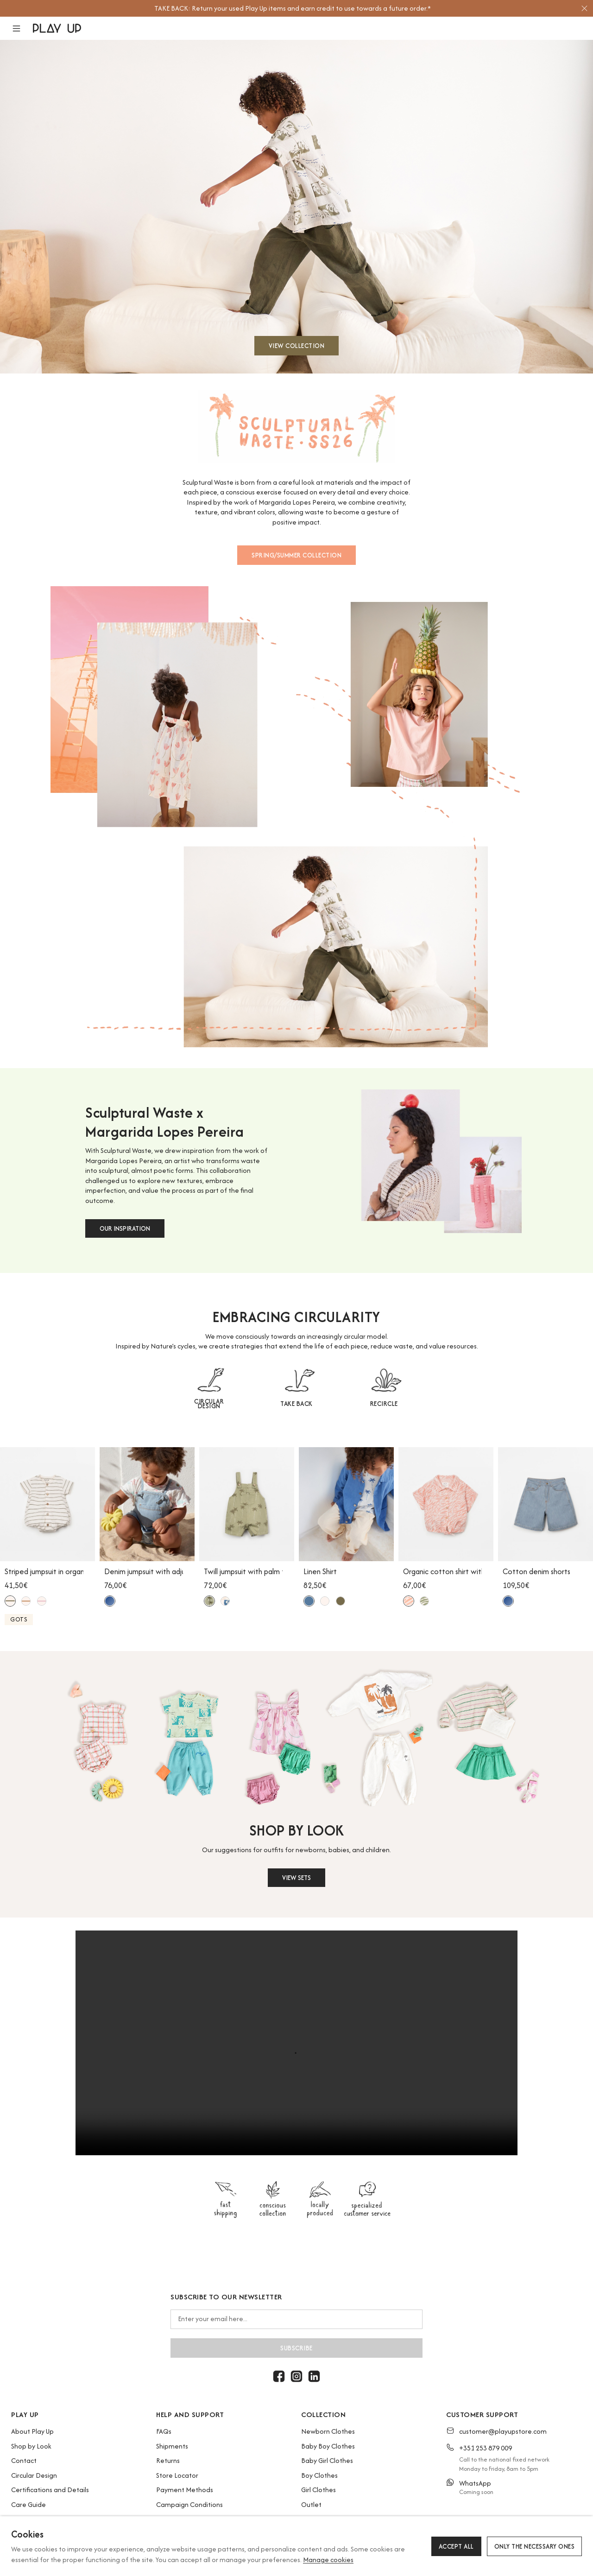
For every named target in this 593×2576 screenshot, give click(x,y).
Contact (24, 2460)
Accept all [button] (456, 2546)
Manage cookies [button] (328, 2559)
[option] (292, 8)
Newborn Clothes (328, 2431)
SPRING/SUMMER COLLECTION (296, 555)
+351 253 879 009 (485, 2448)
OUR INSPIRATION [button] (125, 1228)
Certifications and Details (50, 2489)
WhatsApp (475, 2483)
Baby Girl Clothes (327, 2460)
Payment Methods (184, 2489)
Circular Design (34, 2475)
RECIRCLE (384, 1403)
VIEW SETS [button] (296, 1877)
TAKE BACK (296, 1403)
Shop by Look (31, 2446)
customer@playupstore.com (503, 2431)
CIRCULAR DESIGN (209, 1404)
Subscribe (296, 2348)
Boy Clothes (319, 2475)
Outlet (311, 2504)
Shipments (172, 2446)
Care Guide (28, 2504)
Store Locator (177, 2475)
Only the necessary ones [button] (534, 2546)
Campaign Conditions (189, 2504)
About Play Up (32, 2431)
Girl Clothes (318, 2489)
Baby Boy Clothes (328, 2446)
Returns (168, 2460)
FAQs (163, 2431)
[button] (22, 28)
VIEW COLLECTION (297, 345)
